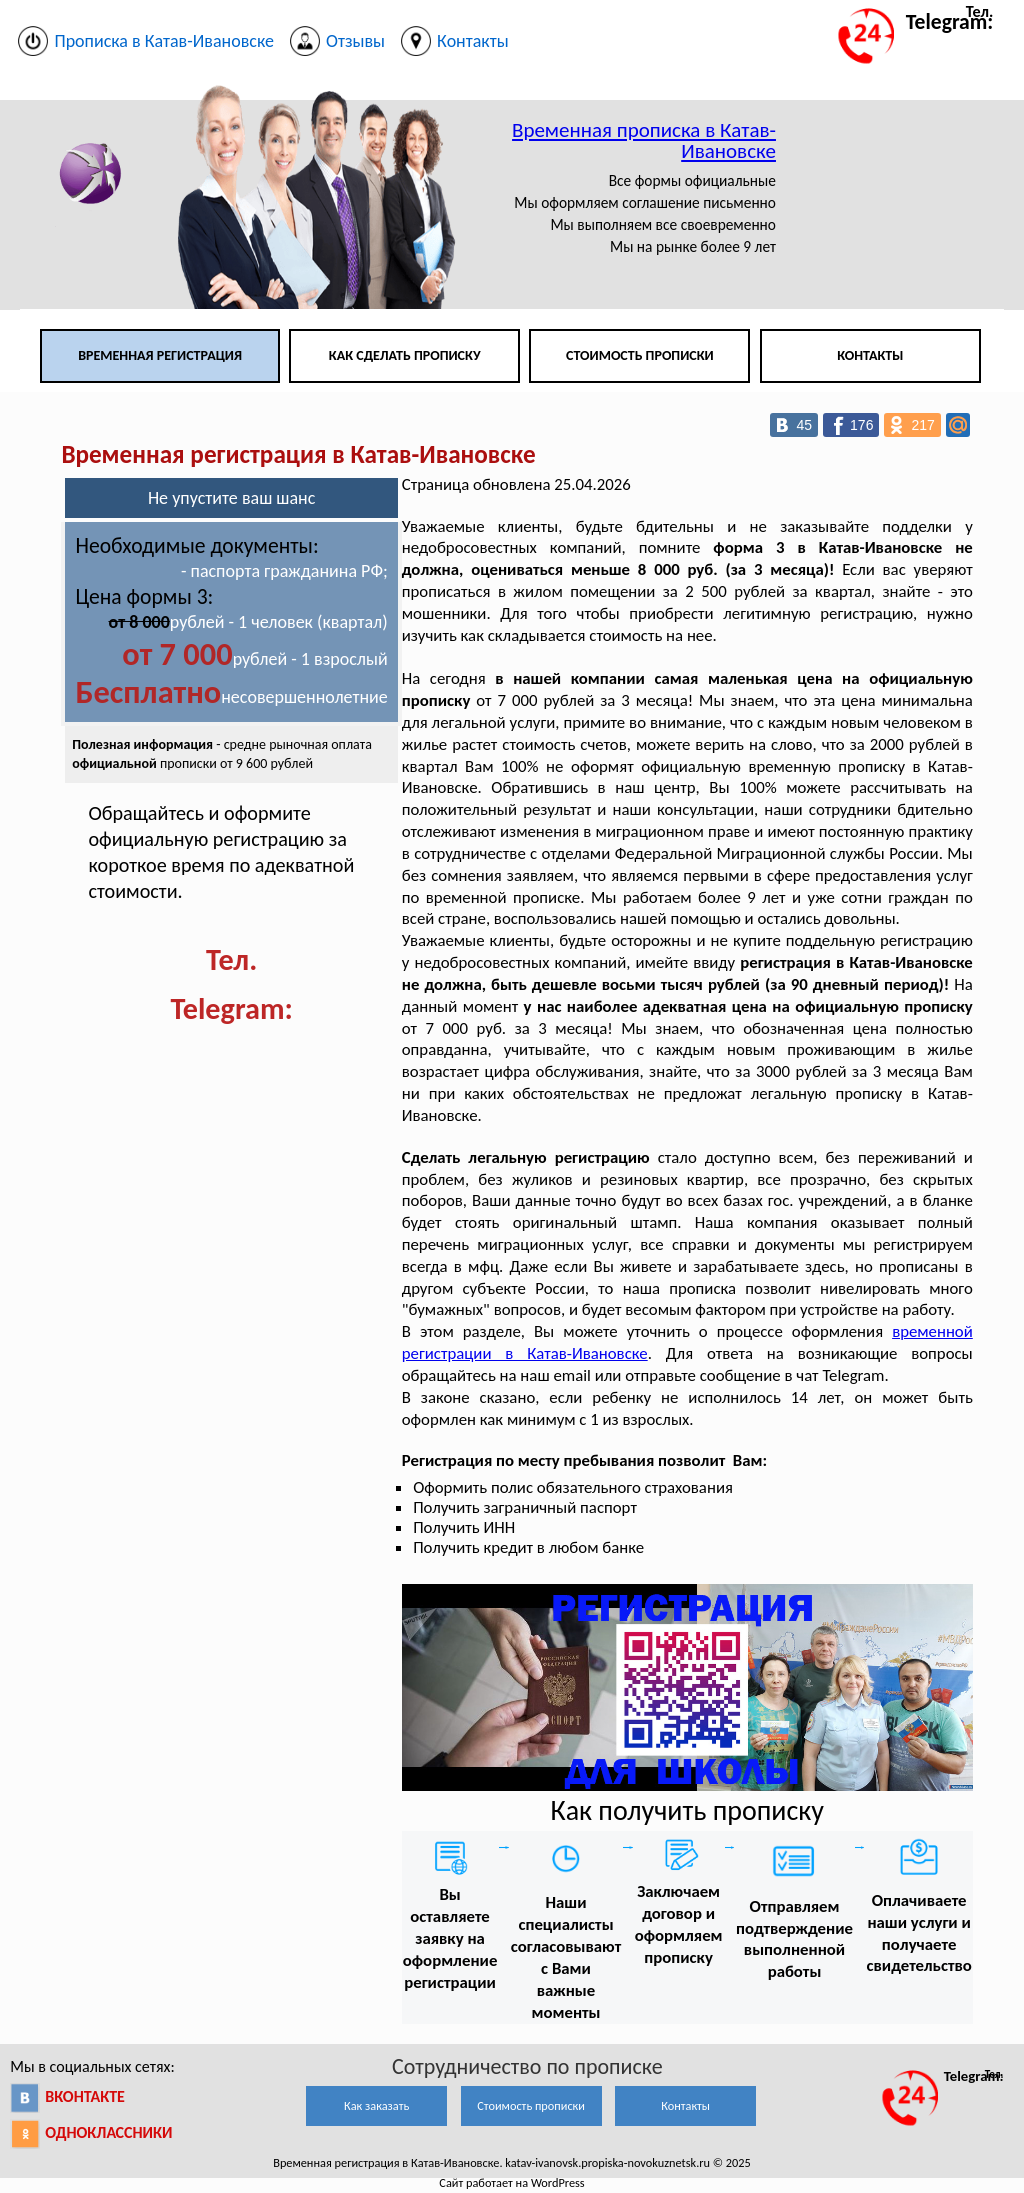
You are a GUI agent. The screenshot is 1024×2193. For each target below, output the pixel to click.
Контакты (870, 355)
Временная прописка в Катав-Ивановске (644, 140)
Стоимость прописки (640, 355)
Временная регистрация (160, 355)
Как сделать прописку (405, 355)
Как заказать (376, 2105)
